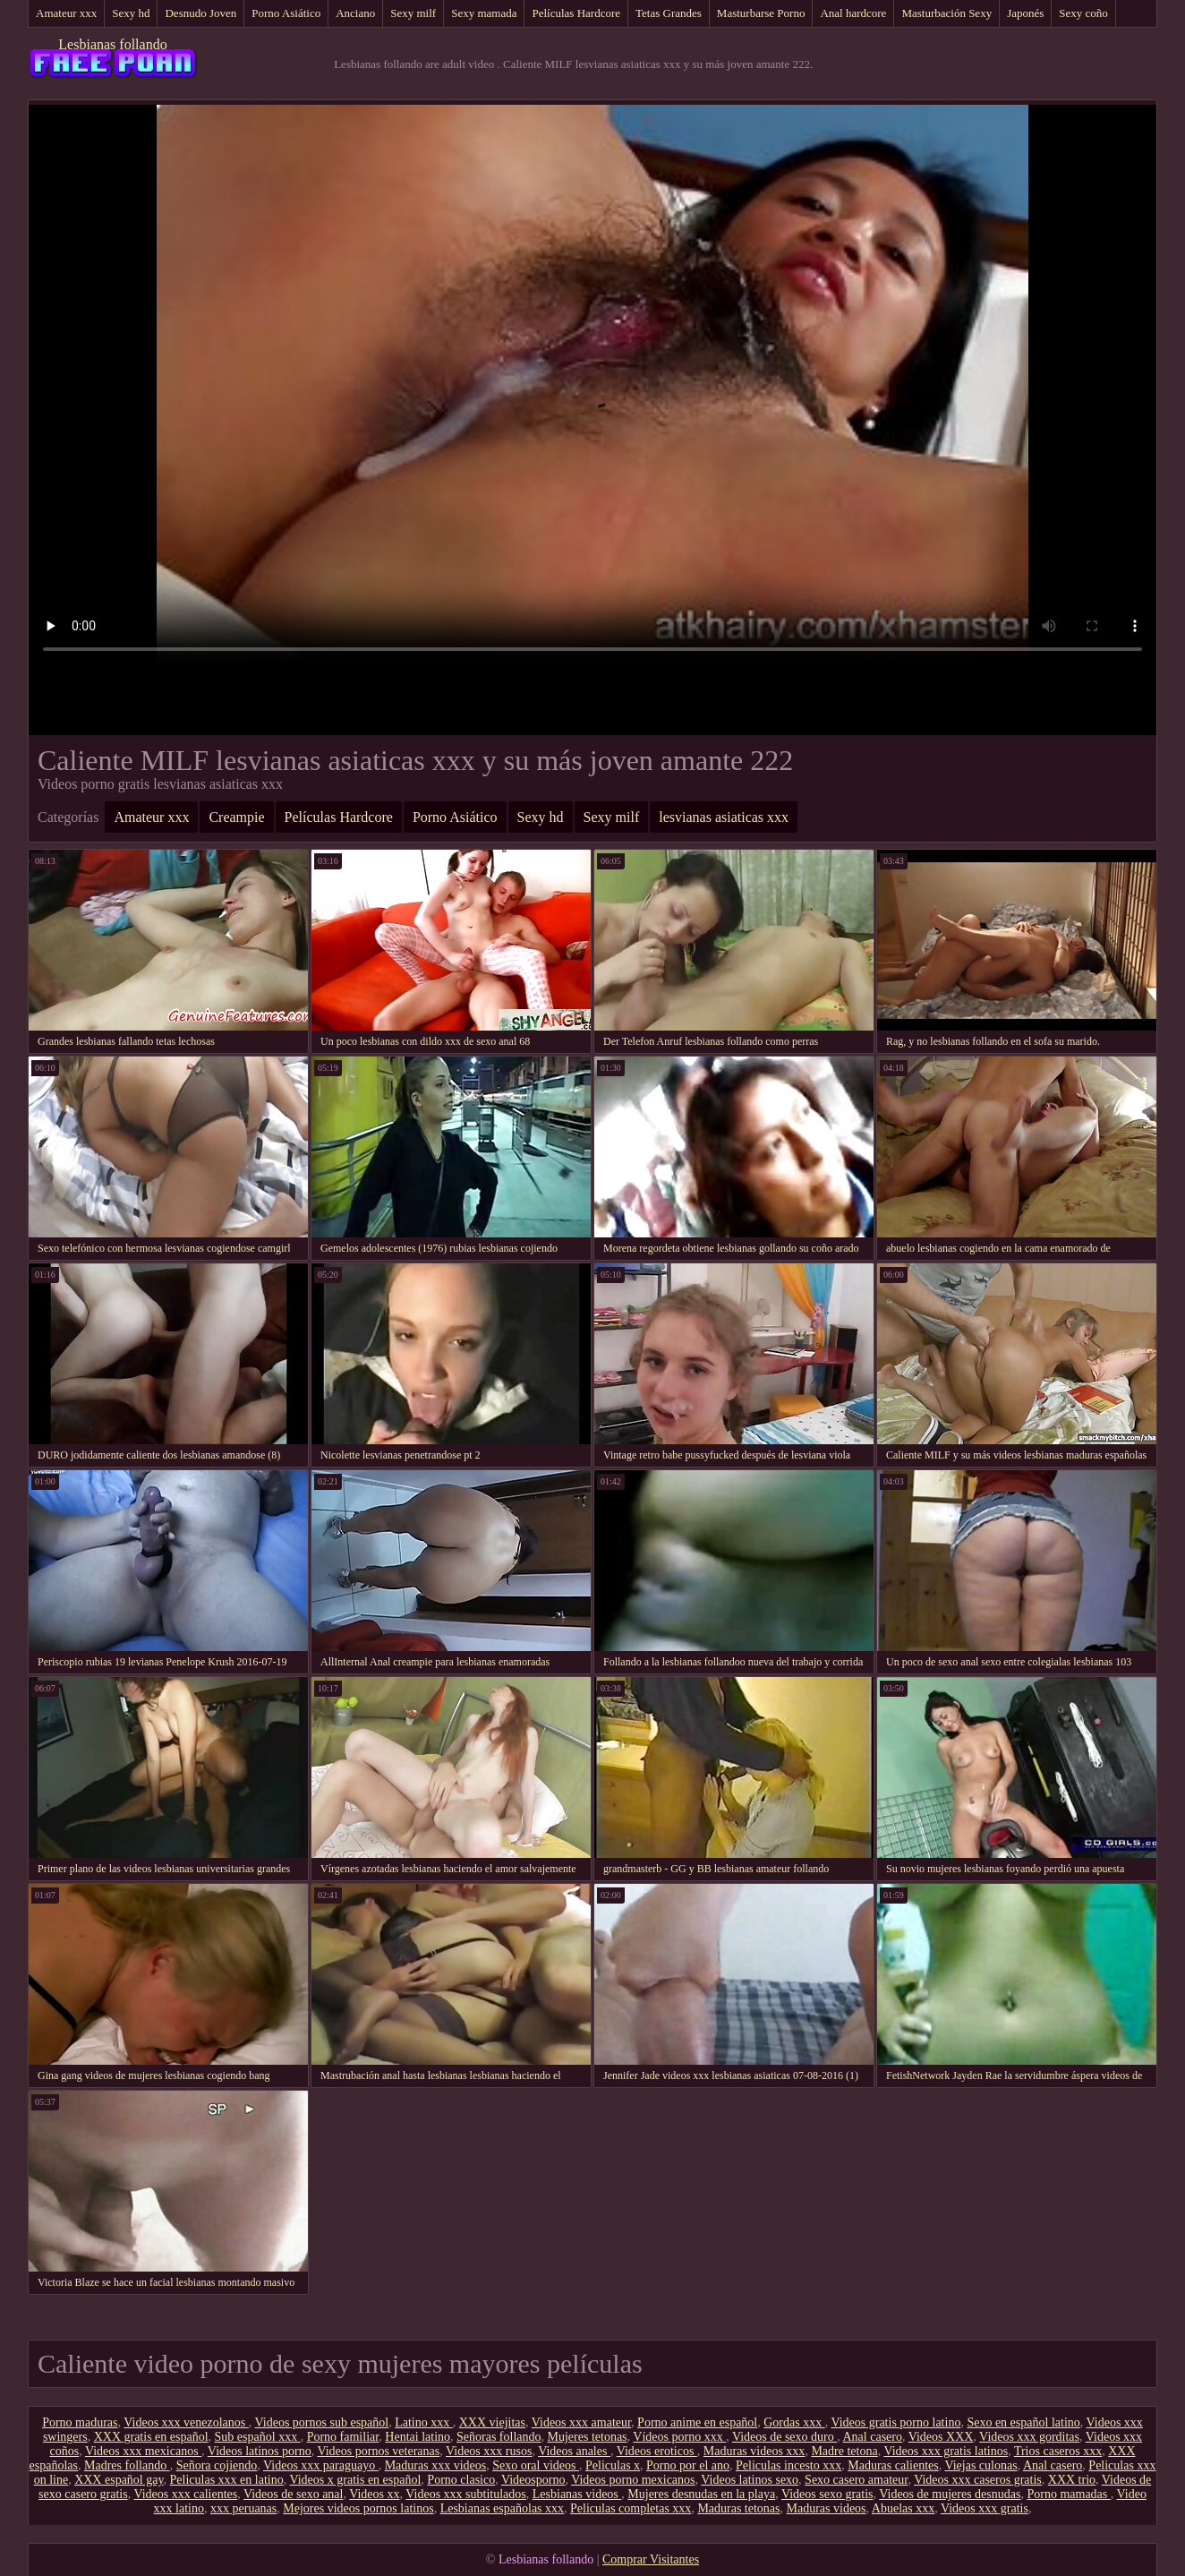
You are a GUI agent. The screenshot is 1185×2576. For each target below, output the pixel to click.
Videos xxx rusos (489, 2451)
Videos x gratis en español (355, 2479)
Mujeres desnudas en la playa (701, 2494)
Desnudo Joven (200, 13)
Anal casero (871, 2436)
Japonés (1025, 13)
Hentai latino (417, 2436)
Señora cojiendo (217, 2465)
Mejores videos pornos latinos (358, 2508)
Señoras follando (498, 2436)
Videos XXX (941, 2436)
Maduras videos (826, 2508)
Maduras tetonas (738, 2508)
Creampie (236, 817)
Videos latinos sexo (749, 2479)
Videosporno (533, 2479)
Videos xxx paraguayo (321, 2465)
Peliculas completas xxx (630, 2508)
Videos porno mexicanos (633, 2479)
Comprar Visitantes (650, 2559)
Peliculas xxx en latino (227, 2479)
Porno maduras (79, 2422)
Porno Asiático (285, 13)
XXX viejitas (492, 2422)
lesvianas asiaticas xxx (724, 817)
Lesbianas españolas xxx (502, 2508)
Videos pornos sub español (322, 2422)
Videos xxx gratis (984, 2508)
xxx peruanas (243, 2508)
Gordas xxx (793, 2422)
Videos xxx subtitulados (465, 2494)
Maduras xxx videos (436, 2465)
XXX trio (1071, 2479)
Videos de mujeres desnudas (949, 2494)
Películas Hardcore (576, 13)
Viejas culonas (980, 2465)
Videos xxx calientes (185, 2494)
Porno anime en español (697, 2422)
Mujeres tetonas (587, 2436)
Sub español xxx (258, 2436)
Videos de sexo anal (293, 2494)
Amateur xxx (66, 13)
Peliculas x (612, 2465)
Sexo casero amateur (856, 2479)
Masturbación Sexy (946, 13)
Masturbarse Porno (761, 13)
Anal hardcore (853, 13)
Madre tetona (844, 2451)
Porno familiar (343, 2436)
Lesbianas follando (112, 44)
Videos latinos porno (259, 2451)
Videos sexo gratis (827, 2494)
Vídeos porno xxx (679, 2436)
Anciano (355, 13)
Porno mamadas (1068, 2494)
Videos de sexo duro (784, 2436)
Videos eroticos (657, 2451)
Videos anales (574, 2451)
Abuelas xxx (903, 2508)
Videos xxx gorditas (1029, 2436)
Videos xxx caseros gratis (978, 2479)
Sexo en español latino (1023, 2422)
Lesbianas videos (577, 2494)
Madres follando (127, 2465)
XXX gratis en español (151, 2436)
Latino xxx (424, 2422)
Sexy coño (1083, 13)
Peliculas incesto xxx (788, 2465)
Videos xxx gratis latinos (945, 2451)
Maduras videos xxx (754, 2451)
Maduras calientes (893, 2465)
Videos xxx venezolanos (186, 2422)
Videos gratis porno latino (895, 2422)
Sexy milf (413, 13)
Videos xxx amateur (581, 2422)
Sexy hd (130, 13)
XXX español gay (118, 2479)
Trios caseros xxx (1058, 2451)
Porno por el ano (687, 2465)
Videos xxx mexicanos (143, 2451)
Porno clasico (461, 2479)
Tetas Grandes (668, 13)
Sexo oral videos (535, 2465)
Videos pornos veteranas (378, 2451)
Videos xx (374, 2494)
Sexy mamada (483, 13)
